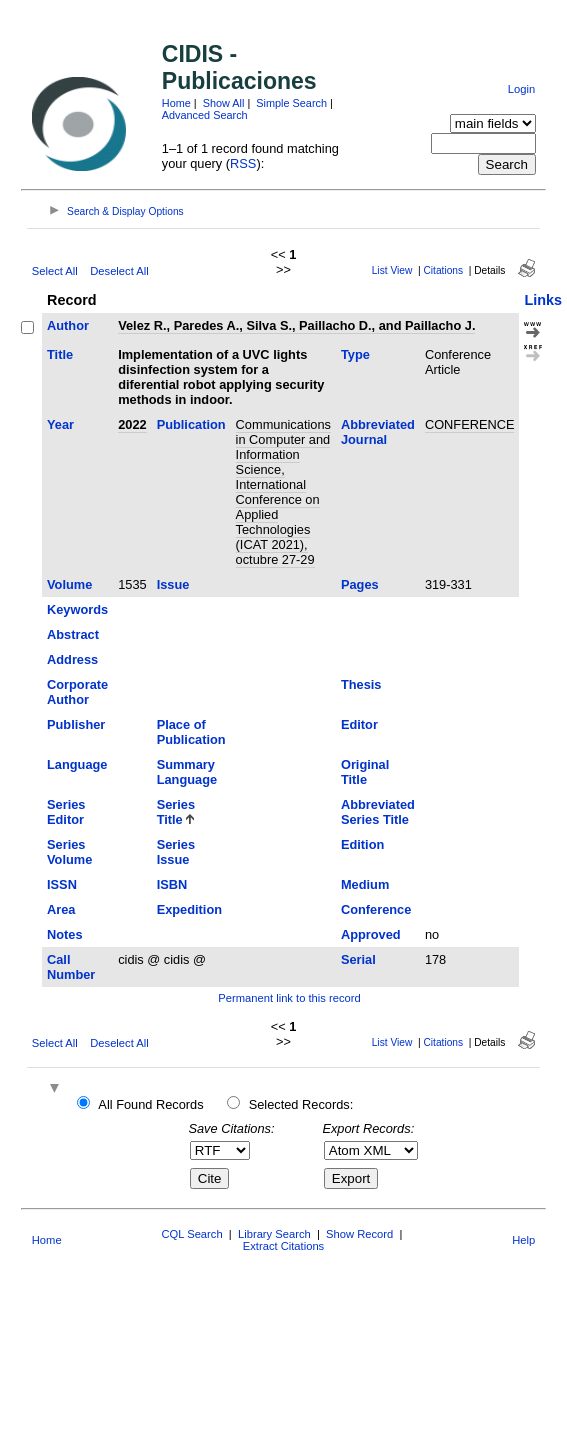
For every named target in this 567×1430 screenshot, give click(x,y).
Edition (362, 844)
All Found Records (150, 1104)
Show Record (359, 1234)
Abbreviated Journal (378, 432)
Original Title (365, 772)
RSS (243, 163)
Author (68, 325)
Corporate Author (77, 692)
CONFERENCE (470, 424)
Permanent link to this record (289, 998)
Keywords (77, 609)
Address (72, 659)
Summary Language (187, 772)
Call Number (71, 967)
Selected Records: (301, 1104)
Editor (359, 724)
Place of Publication (191, 732)
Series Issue (176, 852)
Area (61, 909)
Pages (360, 584)
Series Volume (69, 852)
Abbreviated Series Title (378, 812)
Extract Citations (283, 1246)
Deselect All (119, 271)
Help (523, 1240)
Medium (365, 884)
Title (60, 354)
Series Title (176, 812)
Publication (191, 424)
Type (355, 354)
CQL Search (191, 1234)
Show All (224, 103)
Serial (358, 959)
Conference (376, 909)
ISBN (172, 884)
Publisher (76, 724)
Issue (173, 584)
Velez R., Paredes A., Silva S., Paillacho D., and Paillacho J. (296, 325)
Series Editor (66, 812)
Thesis (361, 684)
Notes (65, 934)
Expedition (189, 909)
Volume (69, 584)
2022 (132, 424)
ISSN (62, 884)
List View (392, 270)
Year (60, 424)
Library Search (274, 1234)
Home (176, 103)
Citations (443, 270)
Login (521, 89)
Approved (371, 934)
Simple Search (291, 103)
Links (543, 300)
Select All (55, 271)
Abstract (73, 634)
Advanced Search (205, 115)
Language (77, 764)
